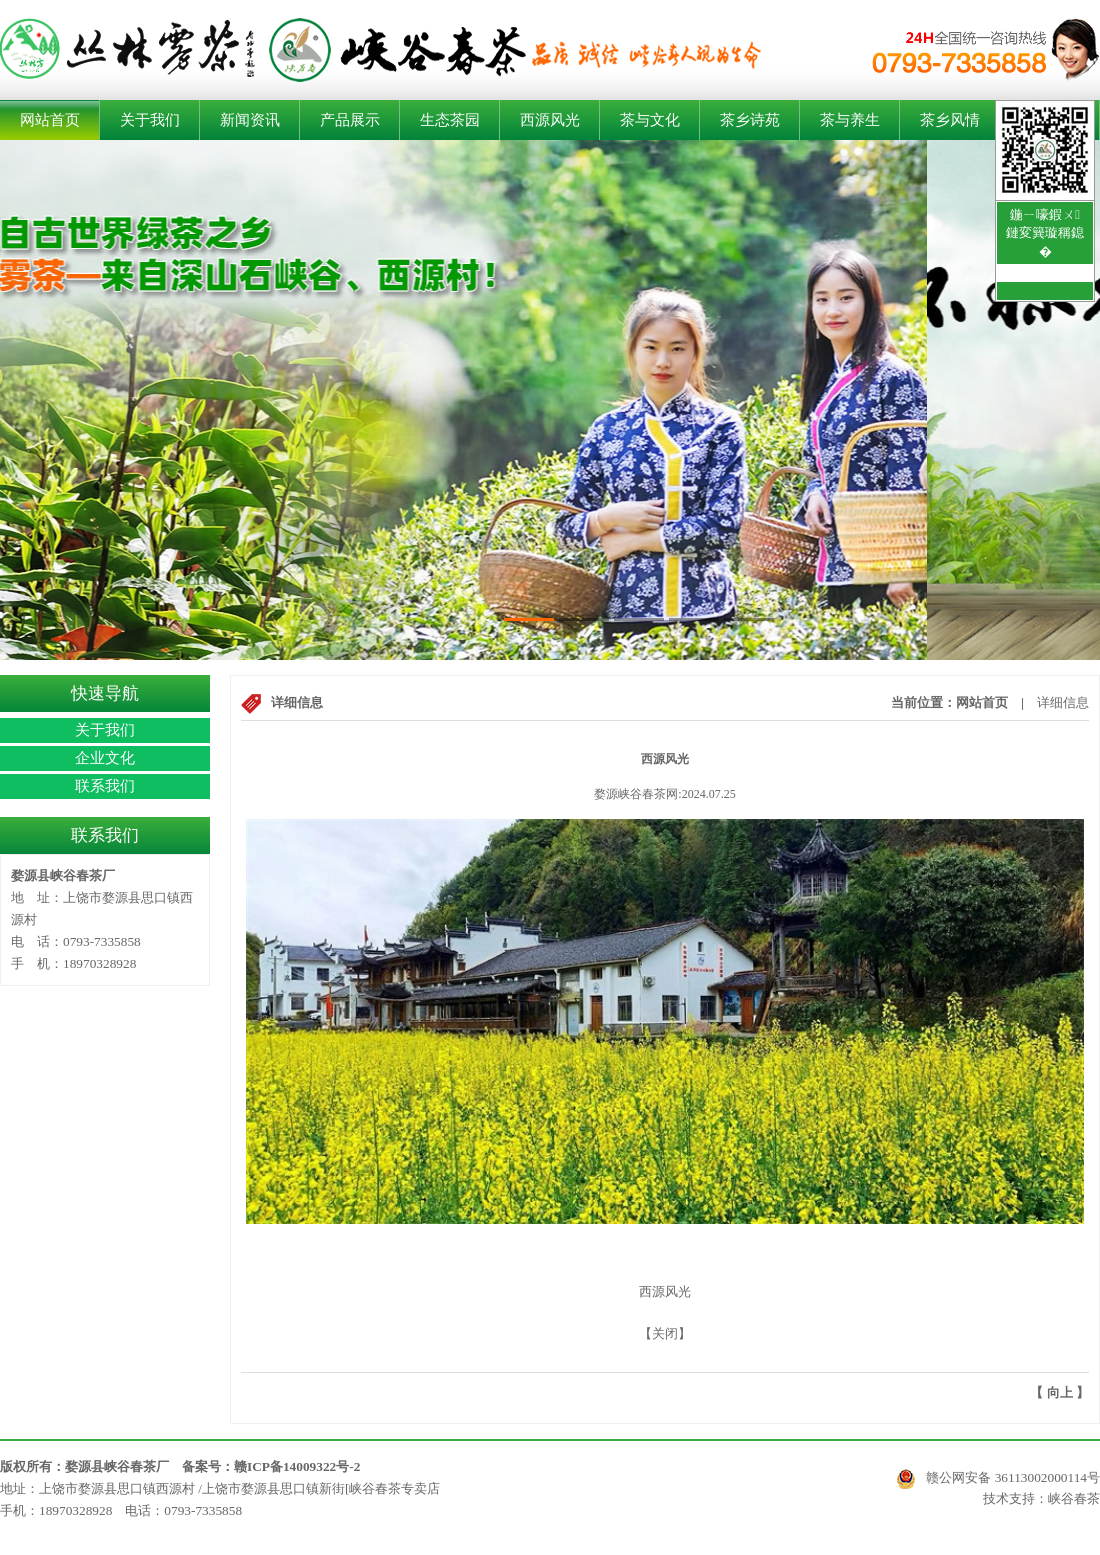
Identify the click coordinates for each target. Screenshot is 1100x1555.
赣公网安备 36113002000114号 (998, 1478)
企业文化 (105, 758)
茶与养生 (850, 120)
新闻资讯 (250, 120)
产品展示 (350, 120)
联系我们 (105, 786)
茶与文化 (650, 120)
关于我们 (150, 120)
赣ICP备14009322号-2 (297, 1466)
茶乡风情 (950, 120)
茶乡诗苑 (750, 120)
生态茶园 (450, 120)
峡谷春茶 (1074, 1498)
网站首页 (50, 120)
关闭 (665, 1333)
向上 (1060, 1392)
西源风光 (550, 120)
